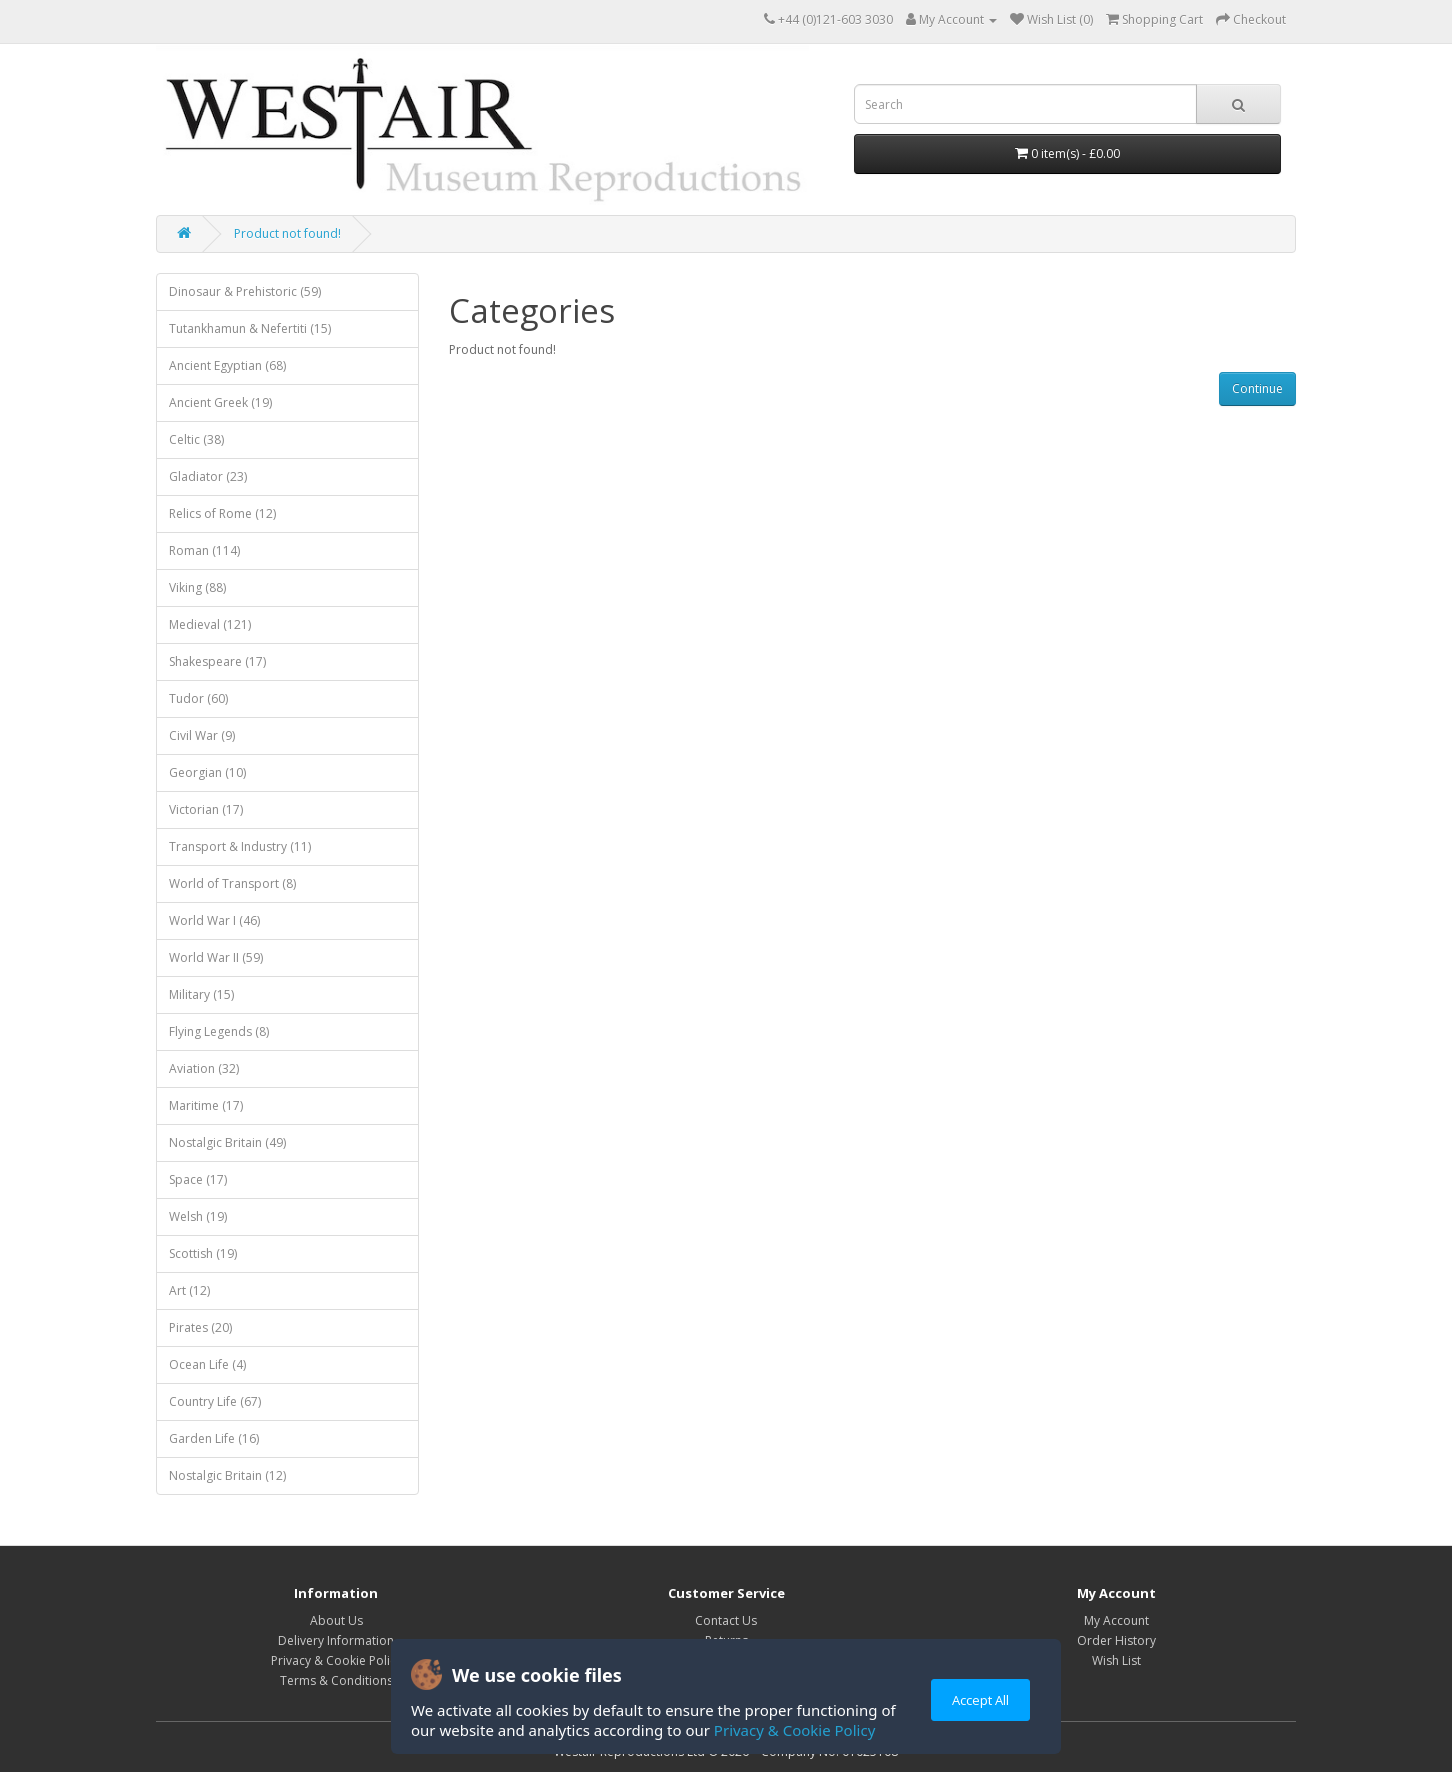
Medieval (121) (210, 624)
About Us (336, 1620)
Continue (1257, 388)
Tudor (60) (198, 698)
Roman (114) (204, 550)
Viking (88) (197, 587)
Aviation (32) (204, 1068)
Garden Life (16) (214, 1438)
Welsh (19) (198, 1216)
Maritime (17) (206, 1105)
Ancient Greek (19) (220, 402)
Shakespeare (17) (217, 661)
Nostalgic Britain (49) (227, 1142)
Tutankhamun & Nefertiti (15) (250, 328)
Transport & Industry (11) (240, 846)
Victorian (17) (206, 809)
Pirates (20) (200, 1327)
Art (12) (189, 1290)
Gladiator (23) (208, 476)
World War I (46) (214, 920)
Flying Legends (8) (219, 1031)
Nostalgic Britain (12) (227, 1475)
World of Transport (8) (232, 883)
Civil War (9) (202, 735)
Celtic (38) (196, 439)
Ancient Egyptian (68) (227, 365)
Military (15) (201, 994)
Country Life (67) (215, 1401)
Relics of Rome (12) (222, 513)
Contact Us (726, 1620)
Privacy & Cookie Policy (794, 1730)
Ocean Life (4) (207, 1364)
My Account (1116, 1620)
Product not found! (287, 233)
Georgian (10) (207, 772)
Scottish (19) (203, 1253)
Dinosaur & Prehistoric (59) (245, 291)
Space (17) (198, 1179)
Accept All (980, 1700)
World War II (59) (216, 957)
